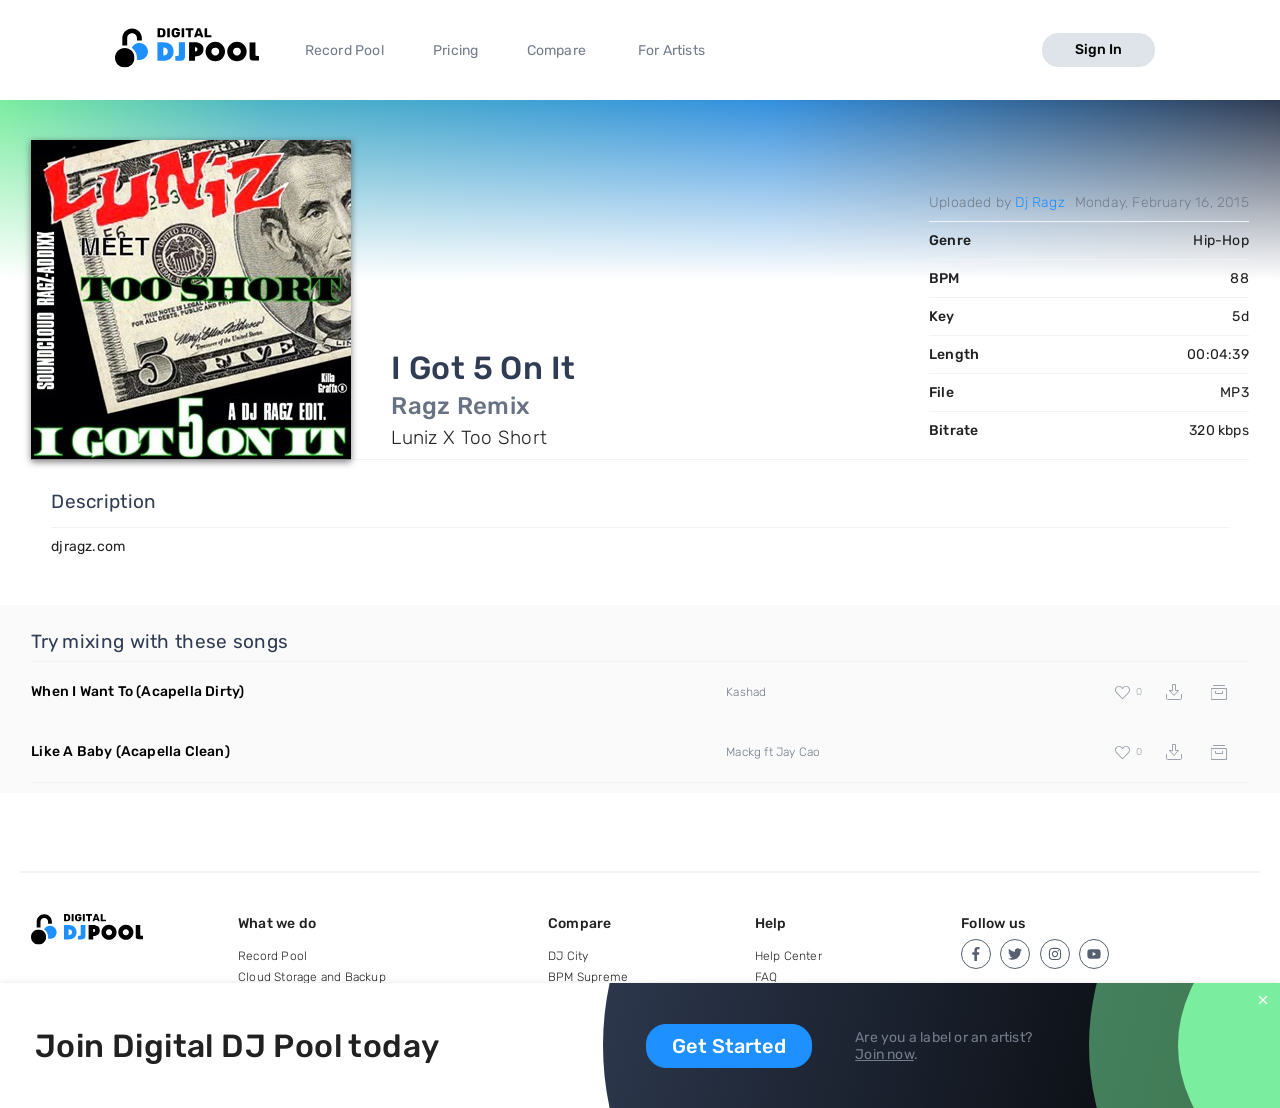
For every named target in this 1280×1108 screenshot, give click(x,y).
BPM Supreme (588, 977)
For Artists (671, 50)
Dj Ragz (1039, 202)
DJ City (568, 956)
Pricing (455, 50)
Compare (556, 50)
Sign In (1098, 49)
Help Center (788, 956)
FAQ (766, 977)
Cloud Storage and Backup (312, 977)
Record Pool (344, 50)
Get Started (729, 1046)
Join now (884, 1054)
